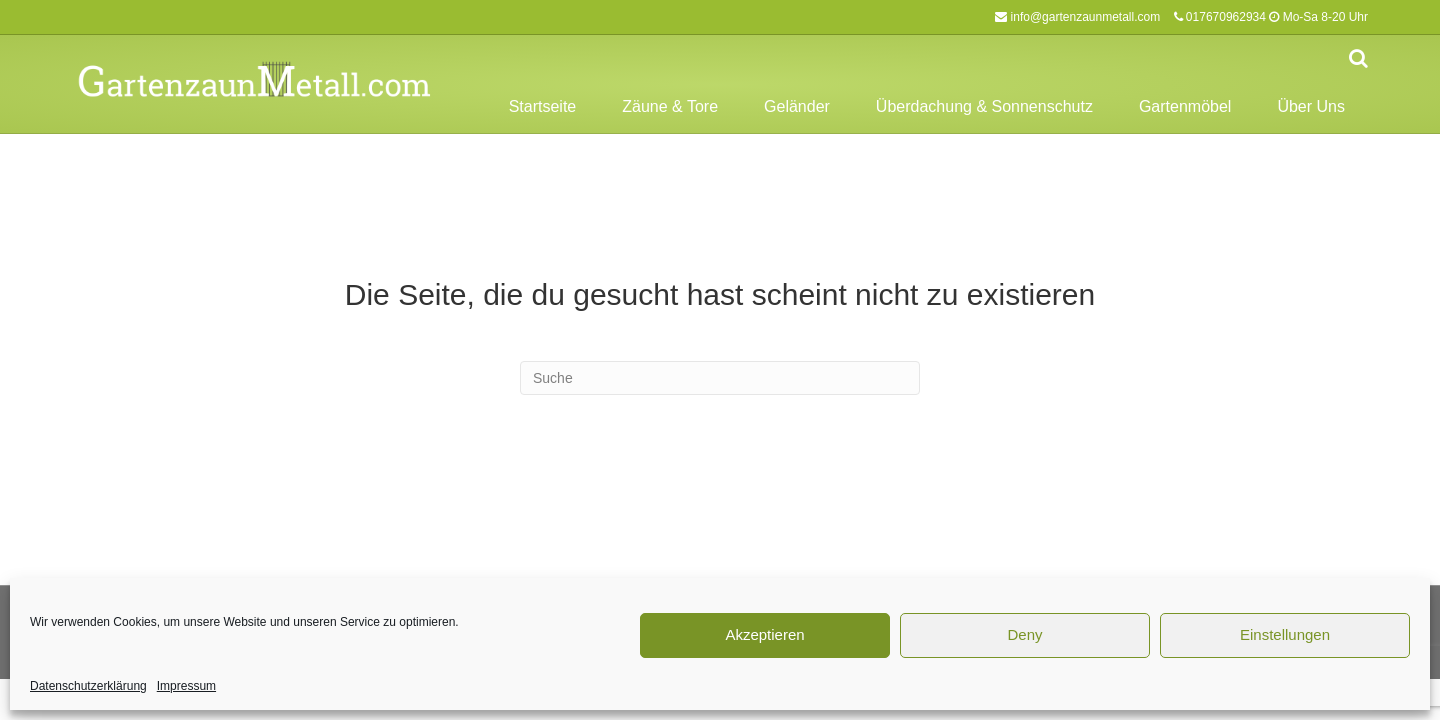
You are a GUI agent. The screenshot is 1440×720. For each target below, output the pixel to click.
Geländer (797, 106)
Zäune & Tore (670, 106)
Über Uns (1311, 106)
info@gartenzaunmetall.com (1086, 17)
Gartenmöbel (1185, 106)
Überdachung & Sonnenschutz (984, 106)
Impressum (186, 686)
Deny (1024, 634)
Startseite (543, 106)
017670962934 (1226, 17)
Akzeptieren (764, 634)
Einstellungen (1285, 634)
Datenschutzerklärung (88, 686)
